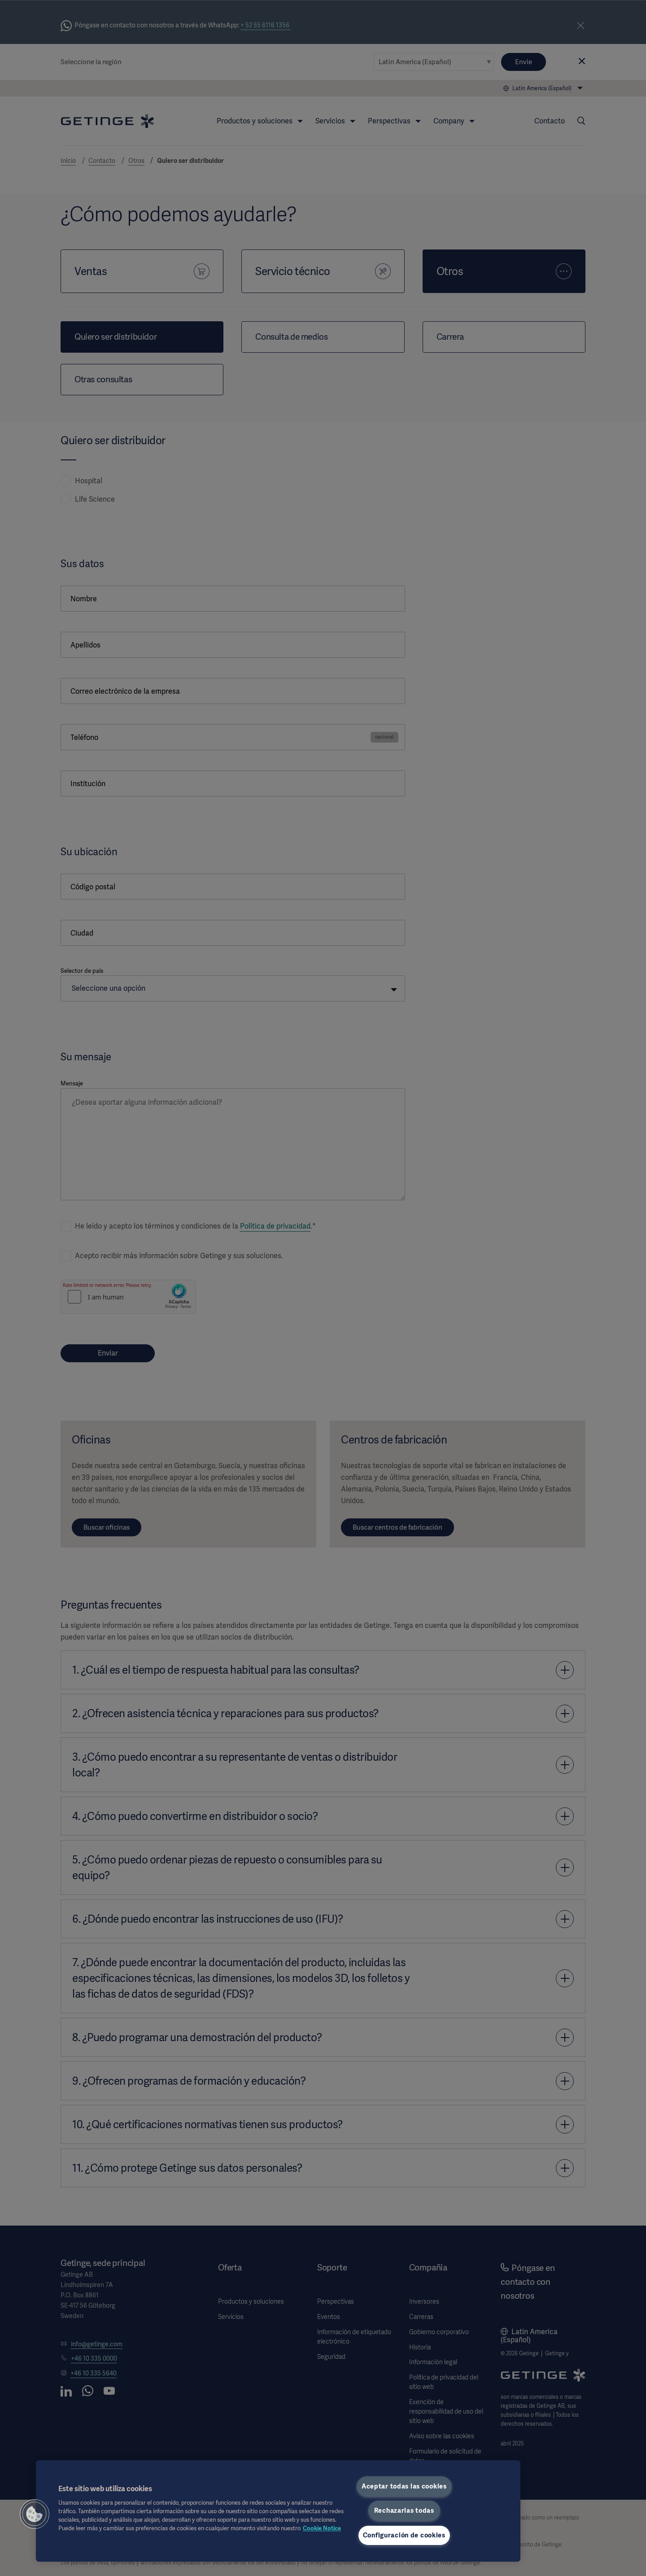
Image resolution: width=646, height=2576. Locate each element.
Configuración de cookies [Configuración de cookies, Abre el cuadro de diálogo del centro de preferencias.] (404, 2535)
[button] (34, 2514)
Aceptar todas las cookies (404, 2486)
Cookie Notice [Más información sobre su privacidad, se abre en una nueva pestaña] (322, 2528)
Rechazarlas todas (404, 2510)
